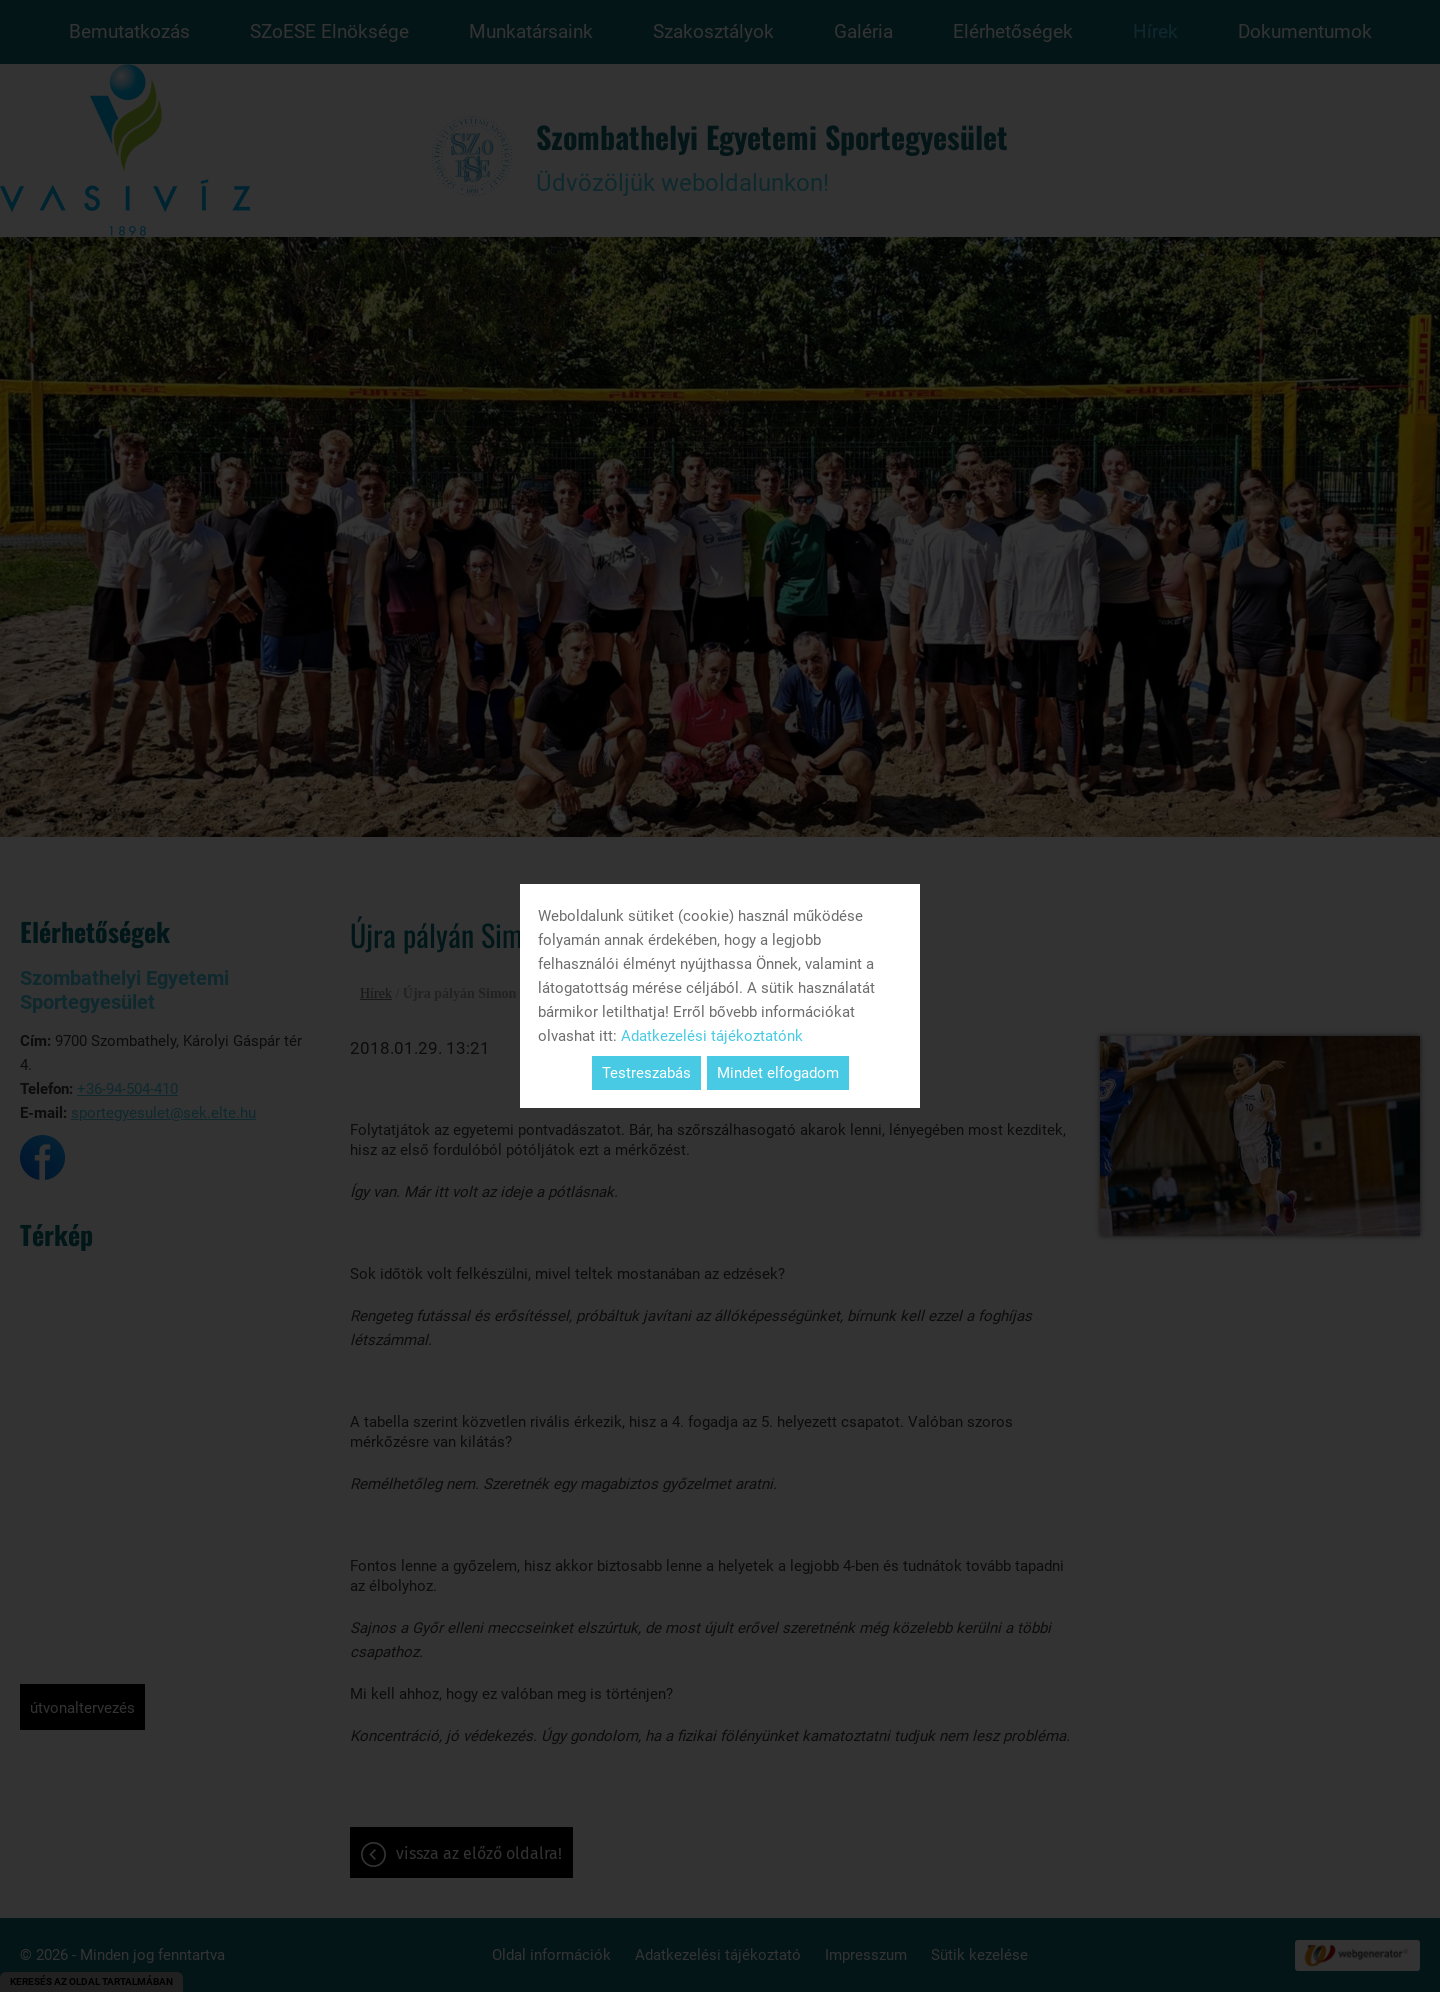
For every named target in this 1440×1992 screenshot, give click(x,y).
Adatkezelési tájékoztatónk (712, 1036)
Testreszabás (646, 1073)
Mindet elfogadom (778, 1073)
